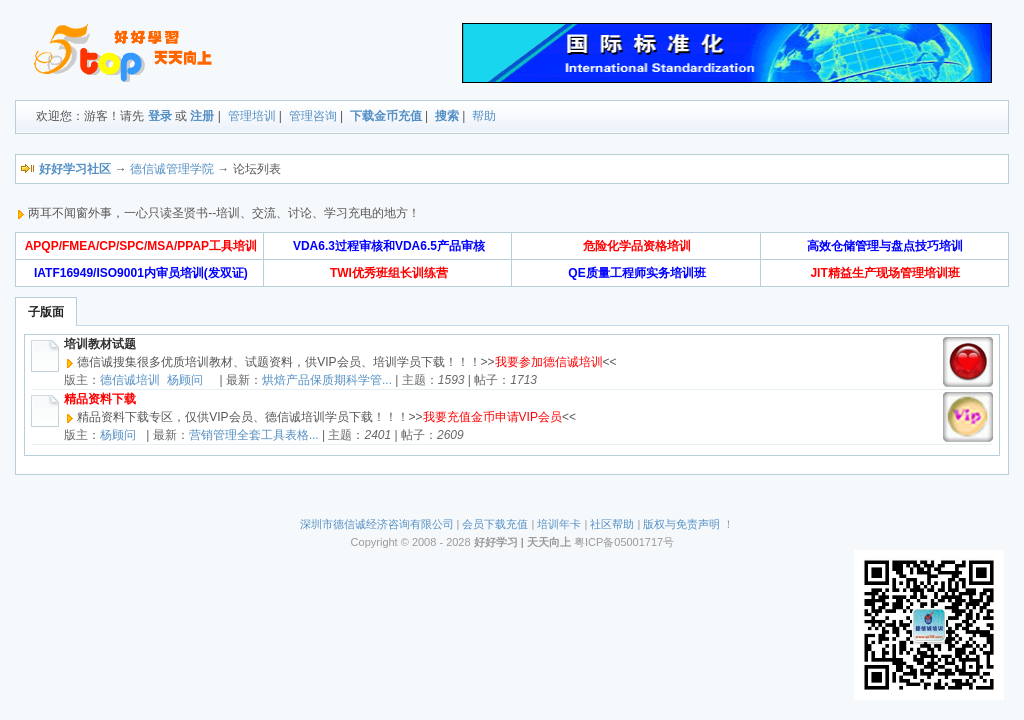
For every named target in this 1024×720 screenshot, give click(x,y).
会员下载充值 (495, 524)
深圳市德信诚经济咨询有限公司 (377, 524)
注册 (202, 116)
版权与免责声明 (681, 524)
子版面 (46, 312)
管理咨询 (313, 116)
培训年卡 (559, 524)
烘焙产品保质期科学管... (327, 380)
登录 (160, 116)
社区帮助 (612, 524)
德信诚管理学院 (172, 169)
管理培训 (252, 116)
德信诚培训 (130, 380)
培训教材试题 (100, 344)
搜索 (447, 116)
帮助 (484, 116)
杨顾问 (185, 380)
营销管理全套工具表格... (254, 435)
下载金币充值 (386, 116)
